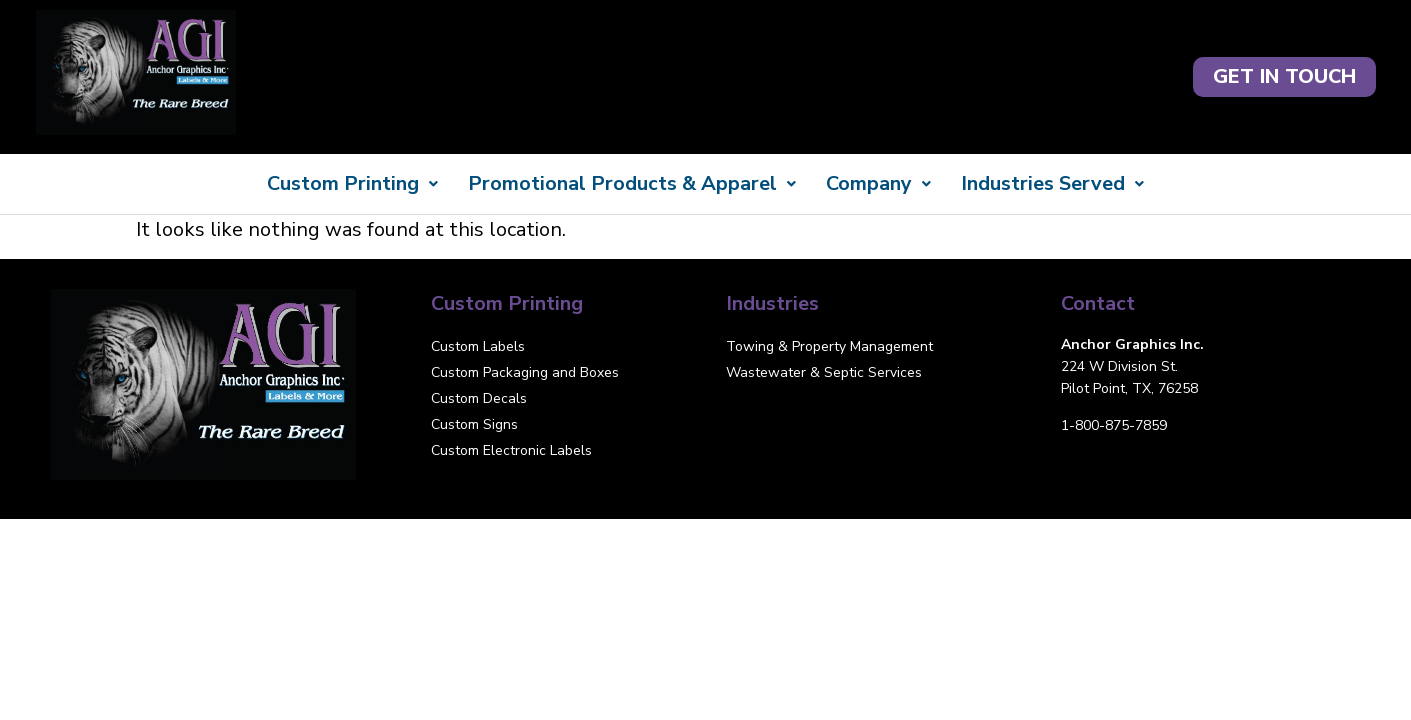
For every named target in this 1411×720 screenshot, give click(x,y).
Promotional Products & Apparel (632, 183)
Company (878, 183)
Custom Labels (478, 346)
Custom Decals (479, 398)
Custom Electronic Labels (511, 450)
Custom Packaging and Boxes (525, 372)
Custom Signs (474, 424)
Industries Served (1052, 183)
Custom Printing (352, 183)
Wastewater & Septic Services (824, 372)
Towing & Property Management (829, 346)
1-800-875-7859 (1114, 425)
